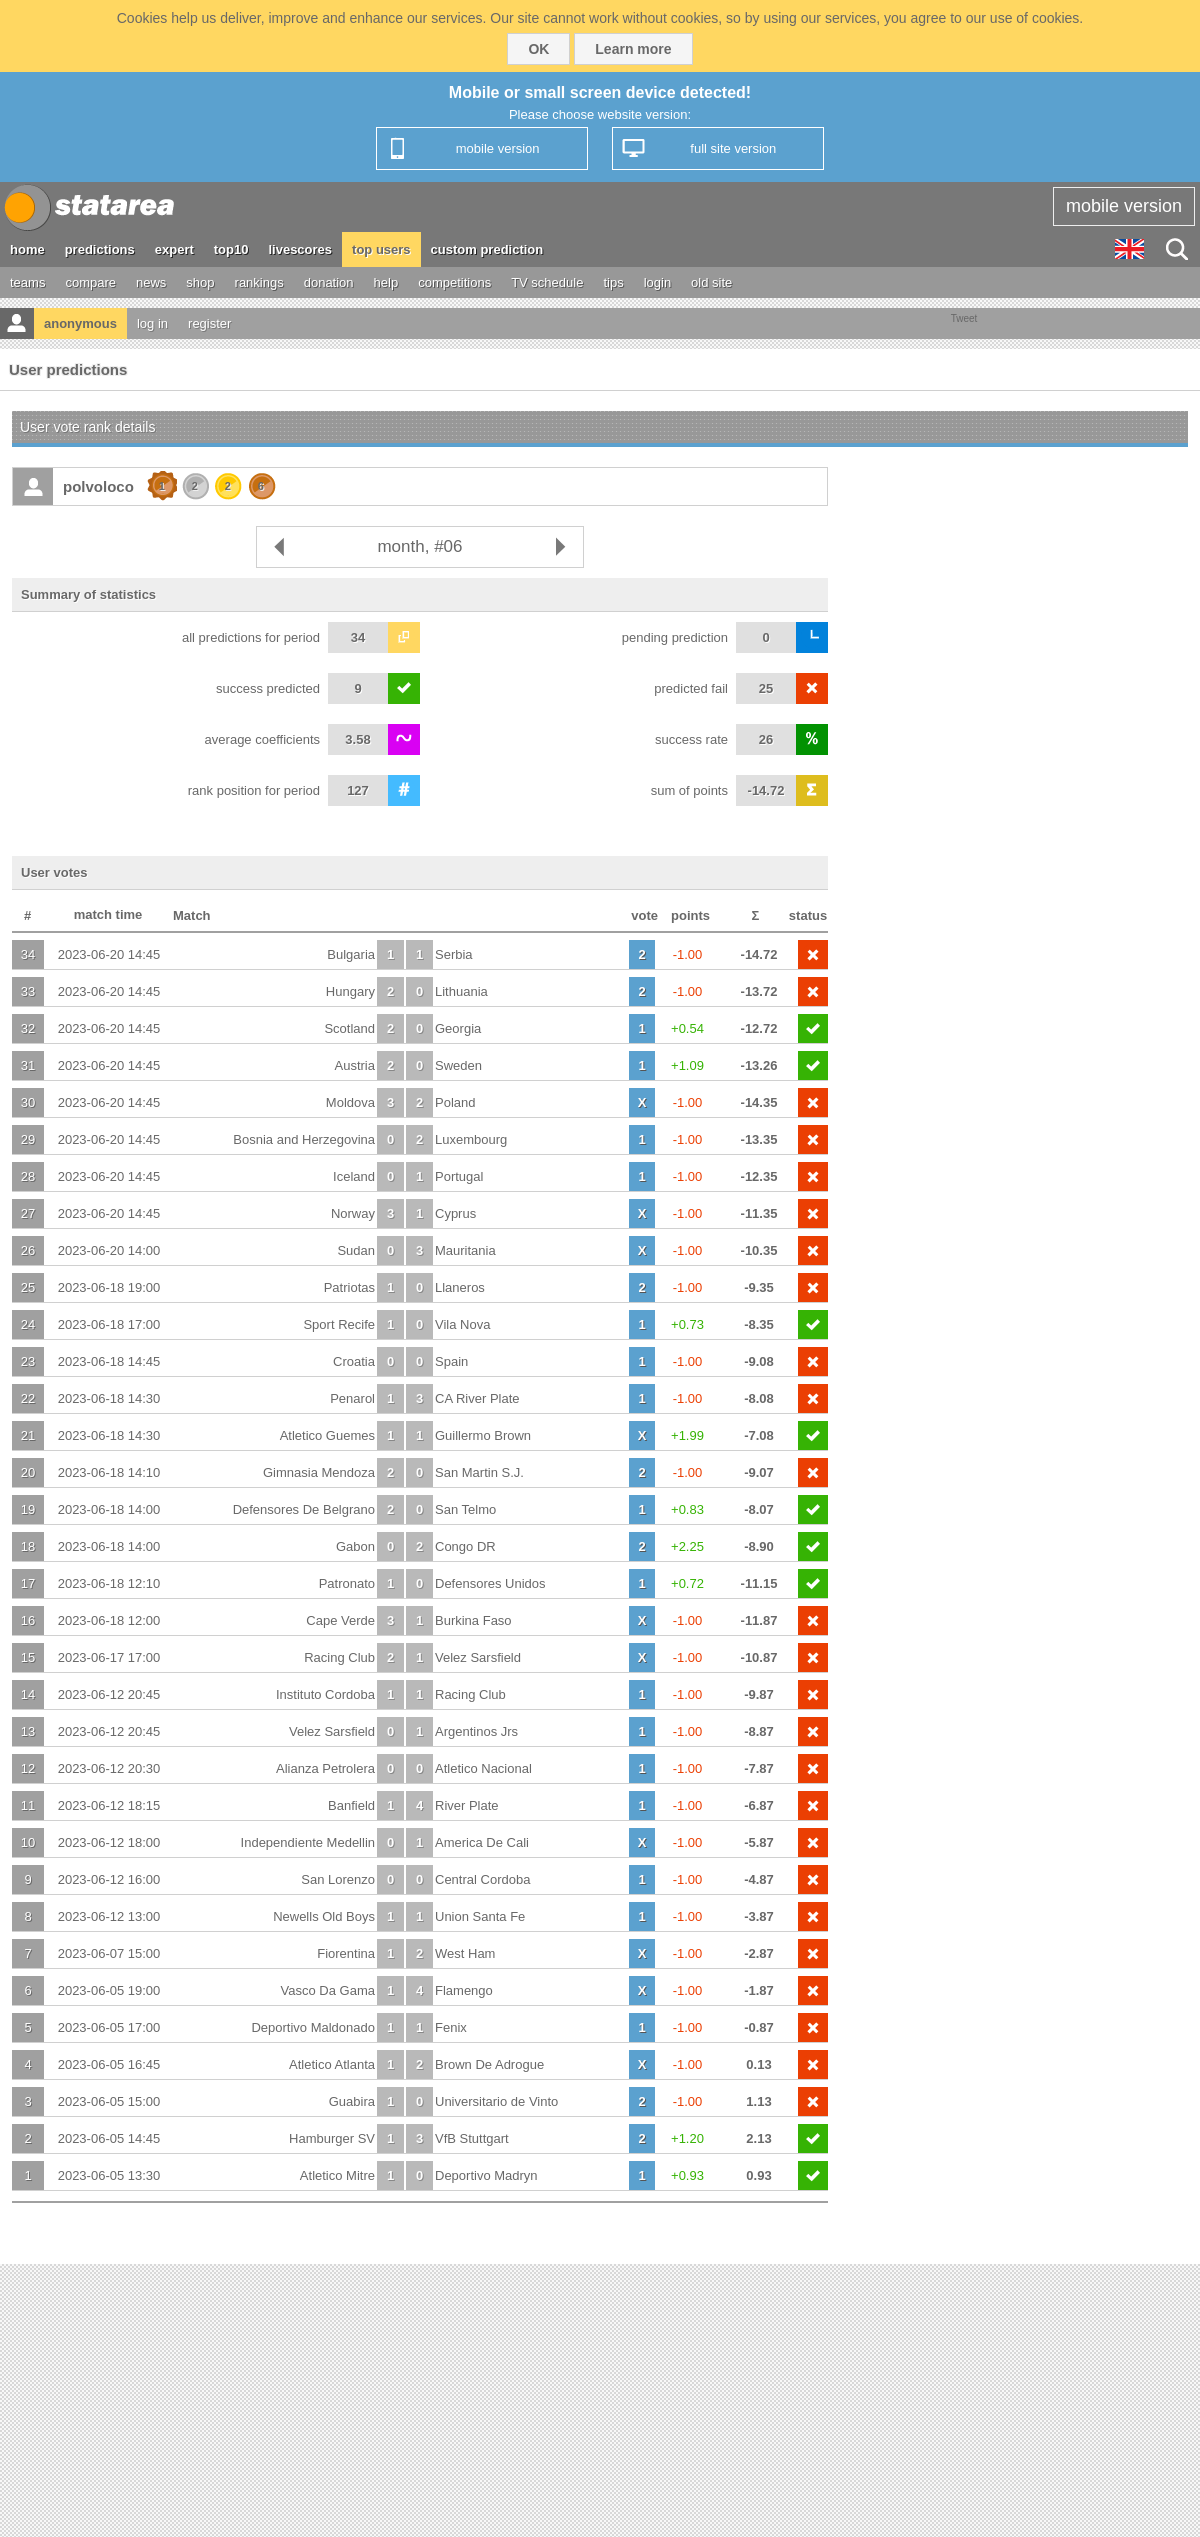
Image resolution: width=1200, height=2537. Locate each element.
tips (613, 282)
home (27, 249)
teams (27, 282)
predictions (100, 249)
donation (329, 282)
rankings (259, 282)
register (209, 323)
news (151, 282)
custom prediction (487, 249)
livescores (300, 249)
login (657, 282)
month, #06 (419, 546)
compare (90, 282)
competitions (454, 282)
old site (711, 282)
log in (152, 323)
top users (381, 249)
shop (200, 282)
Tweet (964, 318)
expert (174, 249)
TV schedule (547, 282)
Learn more (633, 49)
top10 (231, 249)
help (386, 282)
